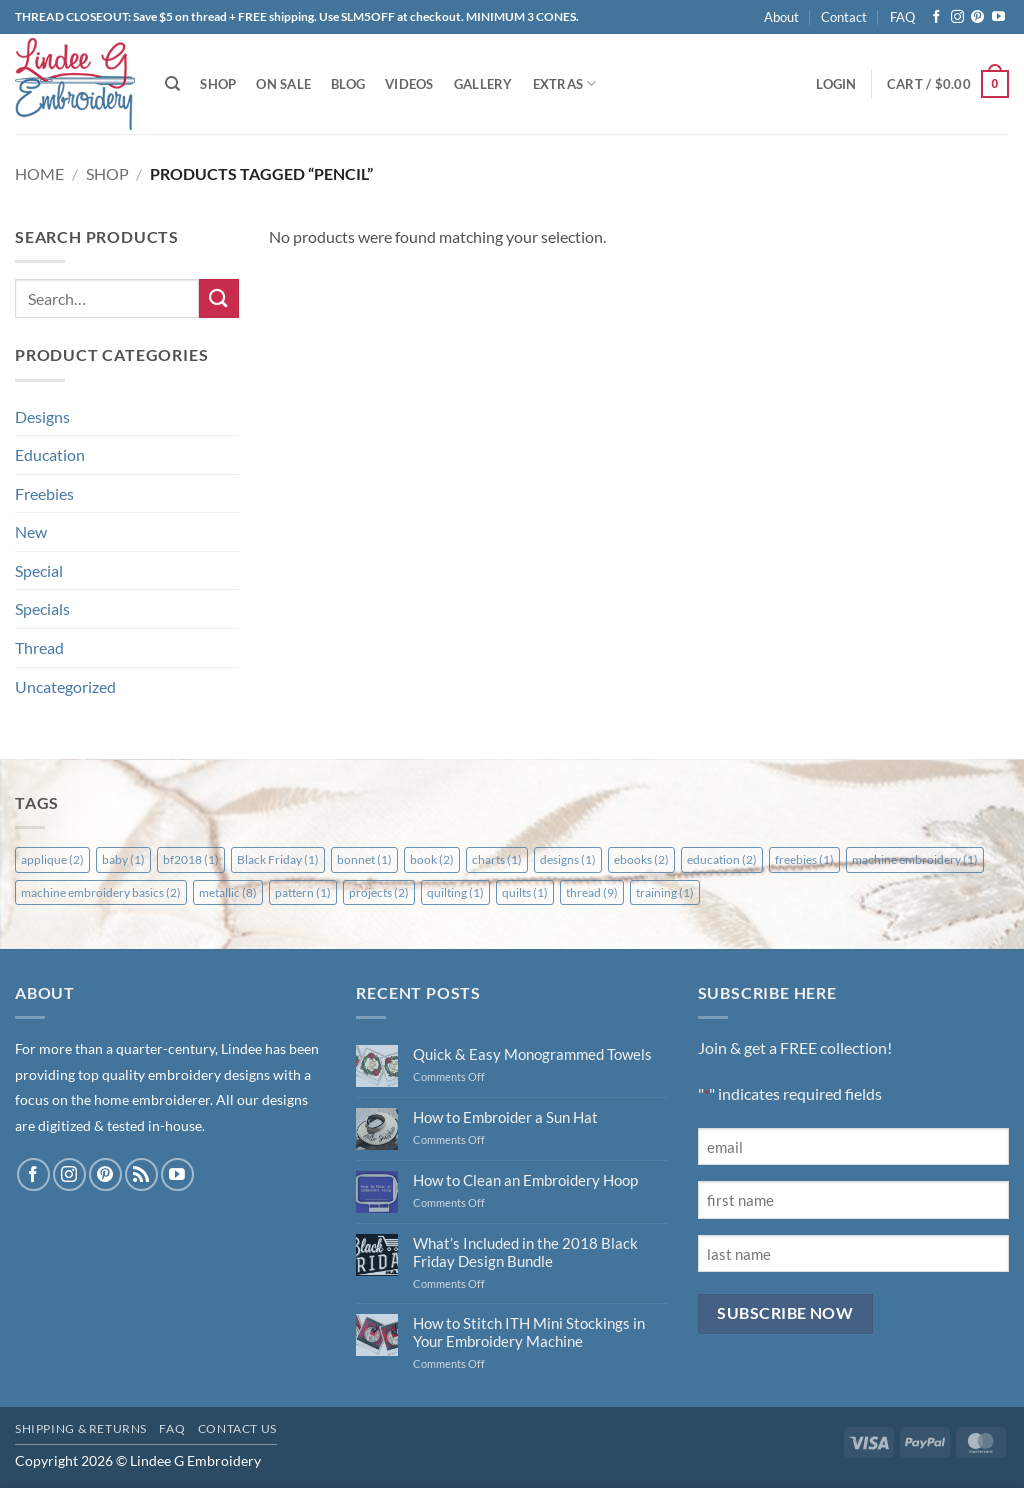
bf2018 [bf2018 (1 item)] (191, 859)
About (781, 17)
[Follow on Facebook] (936, 17)
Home (39, 173)
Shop (218, 84)
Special (39, 570)
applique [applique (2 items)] (52, 859)
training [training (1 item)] (665, 892)
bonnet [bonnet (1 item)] (364, 859)
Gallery (483, 84)
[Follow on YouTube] (998, 17)
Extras (565, 83)
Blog (348, 84)
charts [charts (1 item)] (497, 859)
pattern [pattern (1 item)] (303, 892)
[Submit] (219, 298)
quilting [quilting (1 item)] (455, 892)
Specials (42, 608)
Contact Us (237, 1428)
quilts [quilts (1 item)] (525, 892)
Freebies (44, 493)
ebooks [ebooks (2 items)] (641, 859)
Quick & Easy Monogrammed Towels (532, 1054)
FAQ (902, 17)
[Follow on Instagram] (957, 17)
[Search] (172, 84)
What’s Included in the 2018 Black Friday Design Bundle (525, 1252)
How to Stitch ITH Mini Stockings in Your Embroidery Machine (529, 1332)
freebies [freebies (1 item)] (804, 859)
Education (50, 454)
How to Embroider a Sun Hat (505, 1117)
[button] (836, 84)
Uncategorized (65, 686)
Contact (844, 17)
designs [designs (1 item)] (568, 859)
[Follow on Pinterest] (977, 17)
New (31, 531)
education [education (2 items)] (722, 859)
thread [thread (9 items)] (592, 892)
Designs (42, 416)
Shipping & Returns (81, 1428)
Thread (39, 647)
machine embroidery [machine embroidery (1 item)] (915, 859)
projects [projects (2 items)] (379, 892)
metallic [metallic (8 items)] (228, 892)
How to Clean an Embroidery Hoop (525, 1180)
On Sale (283, 84)
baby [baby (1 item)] (123, 859)
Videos (409, 84)
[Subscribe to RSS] (141, 1174)
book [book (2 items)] (432, 859)
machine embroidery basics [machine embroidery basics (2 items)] (101, 892)
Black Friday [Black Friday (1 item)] (278, 859)
